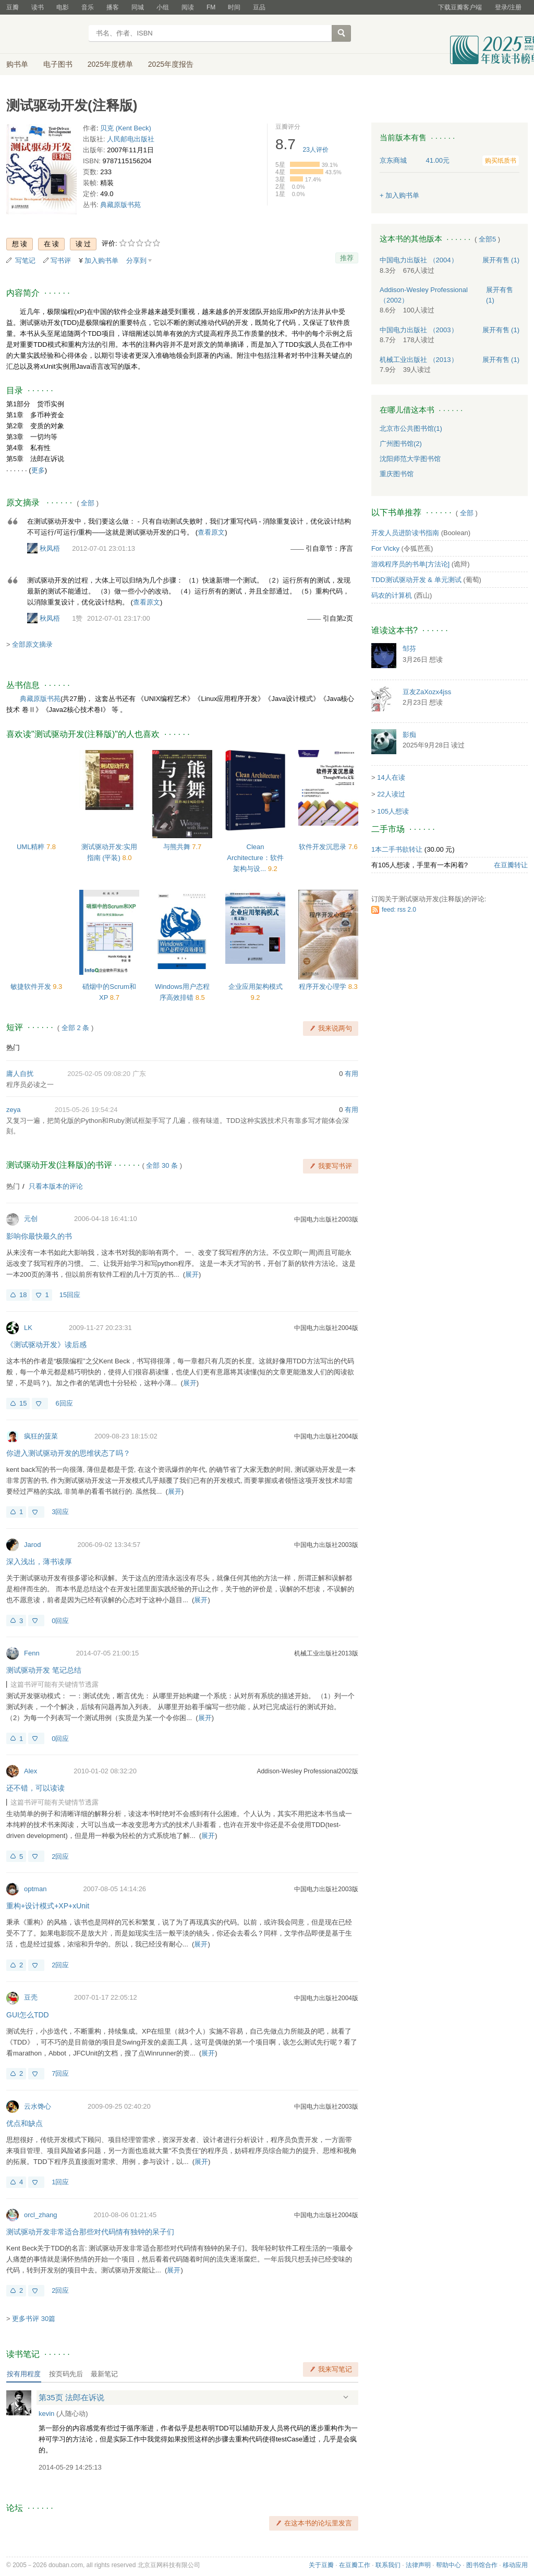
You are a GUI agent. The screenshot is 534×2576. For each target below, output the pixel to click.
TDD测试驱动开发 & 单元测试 (416, 580)
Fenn (32, 1653)
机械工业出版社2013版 (326, 1653)
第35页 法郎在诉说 (71, 2397)
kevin (46, 2413)
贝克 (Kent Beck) (125, 128)
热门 (13, 1047)
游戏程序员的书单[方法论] (410, 564)
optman (35, 1889)
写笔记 (25, 260)
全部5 (487, 239)
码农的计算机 (391, 595)
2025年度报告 (170, 64)
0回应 (60, 1621)
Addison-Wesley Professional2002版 (307, 1771)
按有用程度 (24, 2374)
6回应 (63, 1403)
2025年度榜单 (110, 64)
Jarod (32, 1545)
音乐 (87, 7)
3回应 (60, 1512)
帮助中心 (448, 2565)
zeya (13, 1110)
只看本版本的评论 (56, 1186)
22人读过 (391, 794)
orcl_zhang (40, 2215)
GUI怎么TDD (27, 2015)
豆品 (259, 7)
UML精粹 (31, 847)
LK (28, 1328)
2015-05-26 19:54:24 (86, 1110)
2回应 (60, 1856)
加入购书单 (101, 260)
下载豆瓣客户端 (460, 7)
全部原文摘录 (32, 644)
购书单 (17, 64)
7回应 (60, 2073)
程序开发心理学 (323, 986)
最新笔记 (104, 2374)
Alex (30, 1771)
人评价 (316, 149)
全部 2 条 (75, 1028)
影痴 (409, 735)
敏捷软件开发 (31, 986)
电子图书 (57, 64)
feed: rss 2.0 (399, 909)
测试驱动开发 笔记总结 (43, 1670)
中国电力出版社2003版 (326, 1219)
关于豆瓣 (321, 2565)
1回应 (60, 2182)
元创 (31, 1219)
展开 (192, 1274)
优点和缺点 (24, 2123)
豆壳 (31, 1997)
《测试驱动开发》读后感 (46, 1344)
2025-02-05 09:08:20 (98, 1074)
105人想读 (393, 811)
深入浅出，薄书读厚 (39, 1561)
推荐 (347, 258)
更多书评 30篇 (33, 2319)
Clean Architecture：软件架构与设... (255, 858)
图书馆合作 (481, 2565)
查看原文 (211, 532)
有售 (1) (501, 260)
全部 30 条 (162, 1165)
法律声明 (418, 2565)
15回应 (69, 1295)
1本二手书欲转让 (396, 849)
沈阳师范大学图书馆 (410, 459)
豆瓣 (12, 7)
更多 (38, 470)
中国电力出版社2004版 (326, 1328)
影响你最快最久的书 (39, 1236)
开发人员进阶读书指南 (405, 533)
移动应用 (515, 2565)
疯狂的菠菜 (41, 1436)
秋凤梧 (50, 548)
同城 (137, 7)
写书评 (61, 260)
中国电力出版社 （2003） (419, 330)
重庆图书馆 (397, 474)
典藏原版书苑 (120, 205)
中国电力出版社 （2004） (419, 260)
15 (23, 1403)
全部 (87, 503)
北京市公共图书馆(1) (411, 428)
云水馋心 (37, 2106)
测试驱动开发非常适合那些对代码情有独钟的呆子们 (90, 2232)
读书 (37, 7)
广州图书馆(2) (401, 444)
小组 (162, 7)
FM (211, 7)
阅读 (187, 7)
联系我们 (387, 2565)
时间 (234, 7)
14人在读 (391, 777)
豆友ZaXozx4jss (427, 692)
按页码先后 (66, 2374)
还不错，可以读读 (35, 1788)
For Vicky (385, 548)
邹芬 (409, 648)
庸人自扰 (19, 1074)
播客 (112, 7)
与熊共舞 (177, 847)
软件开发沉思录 (323, 847)
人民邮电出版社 (130, 139)
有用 (351, 1074)
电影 (62, 7)
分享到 (136, 260)
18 (23, 1295)
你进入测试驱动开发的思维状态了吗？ (68, 1453)
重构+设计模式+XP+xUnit (47, 1906)
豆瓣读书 (44, 34)
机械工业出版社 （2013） (419, 360)
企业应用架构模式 (255, 986)
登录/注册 (508, 7)
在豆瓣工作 (354, 2565)
